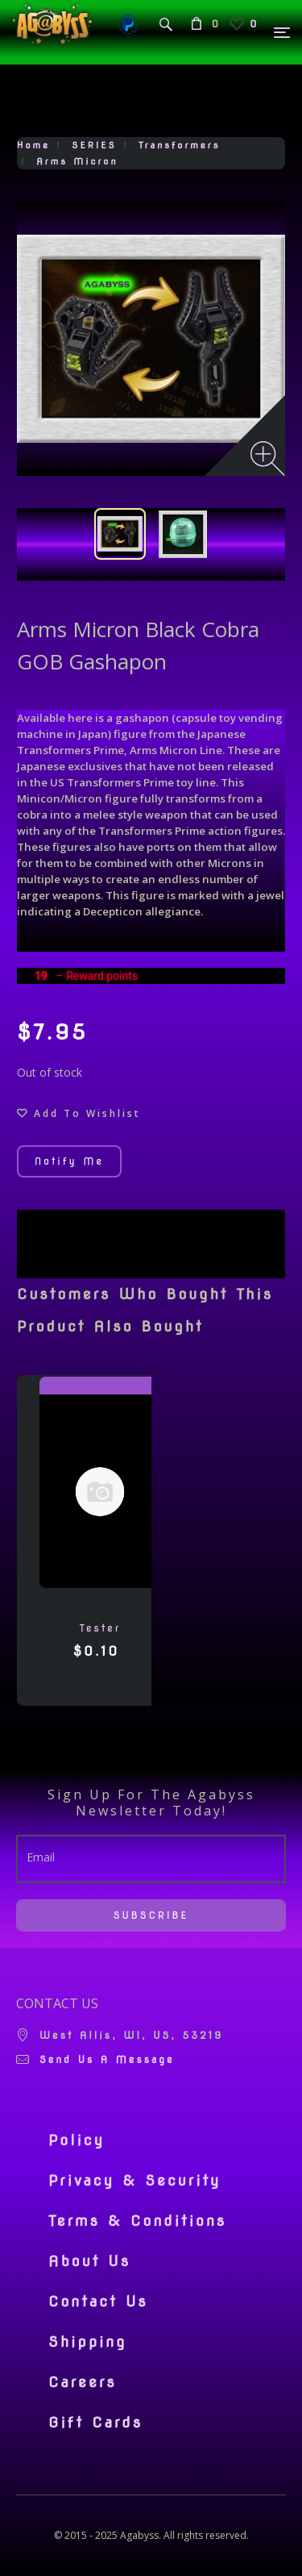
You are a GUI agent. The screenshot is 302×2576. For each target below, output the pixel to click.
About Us (89, 2261)
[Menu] (282, 32)
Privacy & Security (134, 2181)
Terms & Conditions (137, 2221)
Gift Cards (95, 2423)
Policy (76, 2140)
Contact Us (98, 2302)
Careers (82, 2382)
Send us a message (107, 2059)
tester (100, 1628)
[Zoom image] (267, 458)
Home (33, 145)
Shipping (87, 2342)
